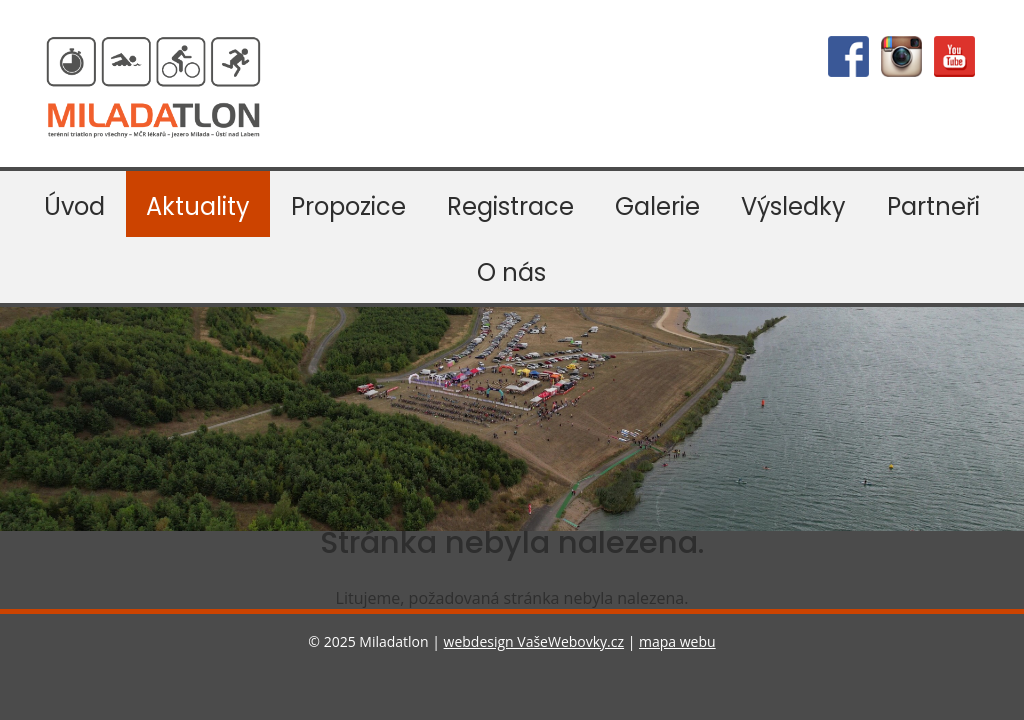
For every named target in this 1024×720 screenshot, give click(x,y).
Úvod (74, 206)
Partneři (933, 206)
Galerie (657, 206)
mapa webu (677, 641)
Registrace (510, 206)
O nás (511, 272)
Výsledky (793, 206)
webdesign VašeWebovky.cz (534, 641)
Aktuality (198, 206)
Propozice (348, 206)
